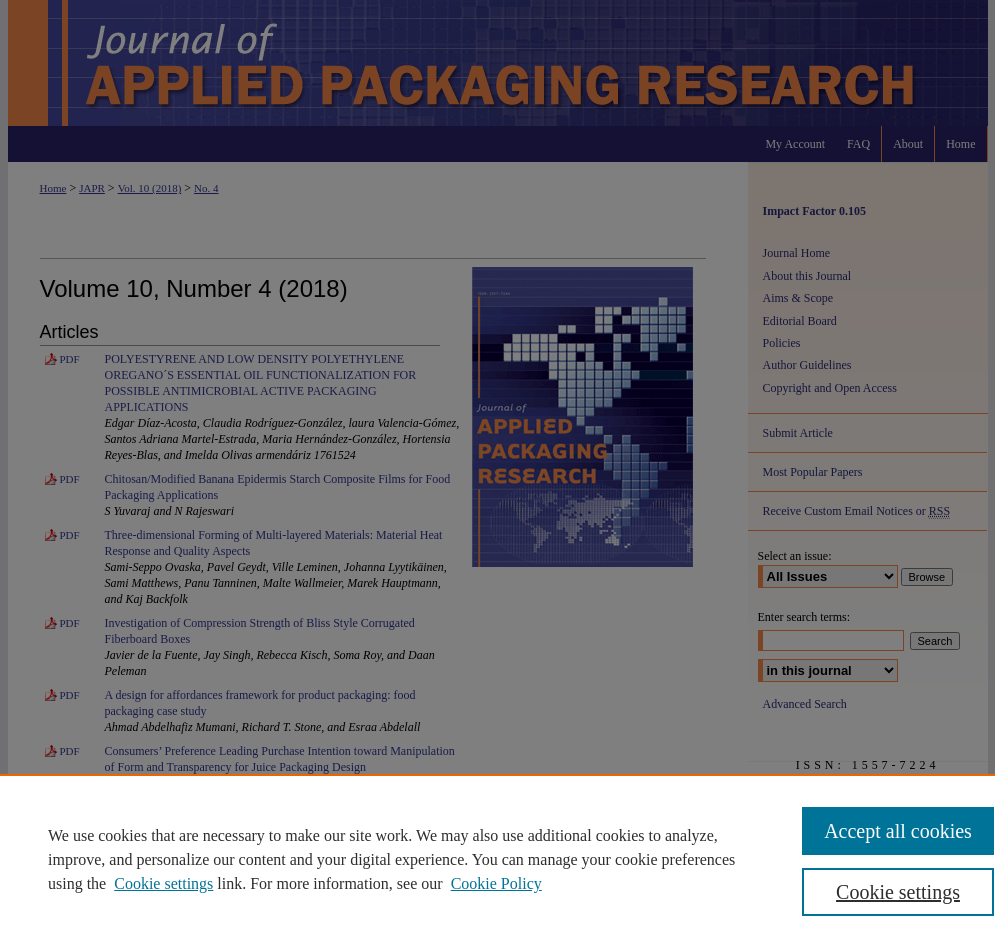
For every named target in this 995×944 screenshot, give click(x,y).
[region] (497, 859)
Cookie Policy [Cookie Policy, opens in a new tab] (496, 883)
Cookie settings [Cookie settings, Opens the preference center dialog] (898, 892)
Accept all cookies (898, 831)
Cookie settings (163, 883)
